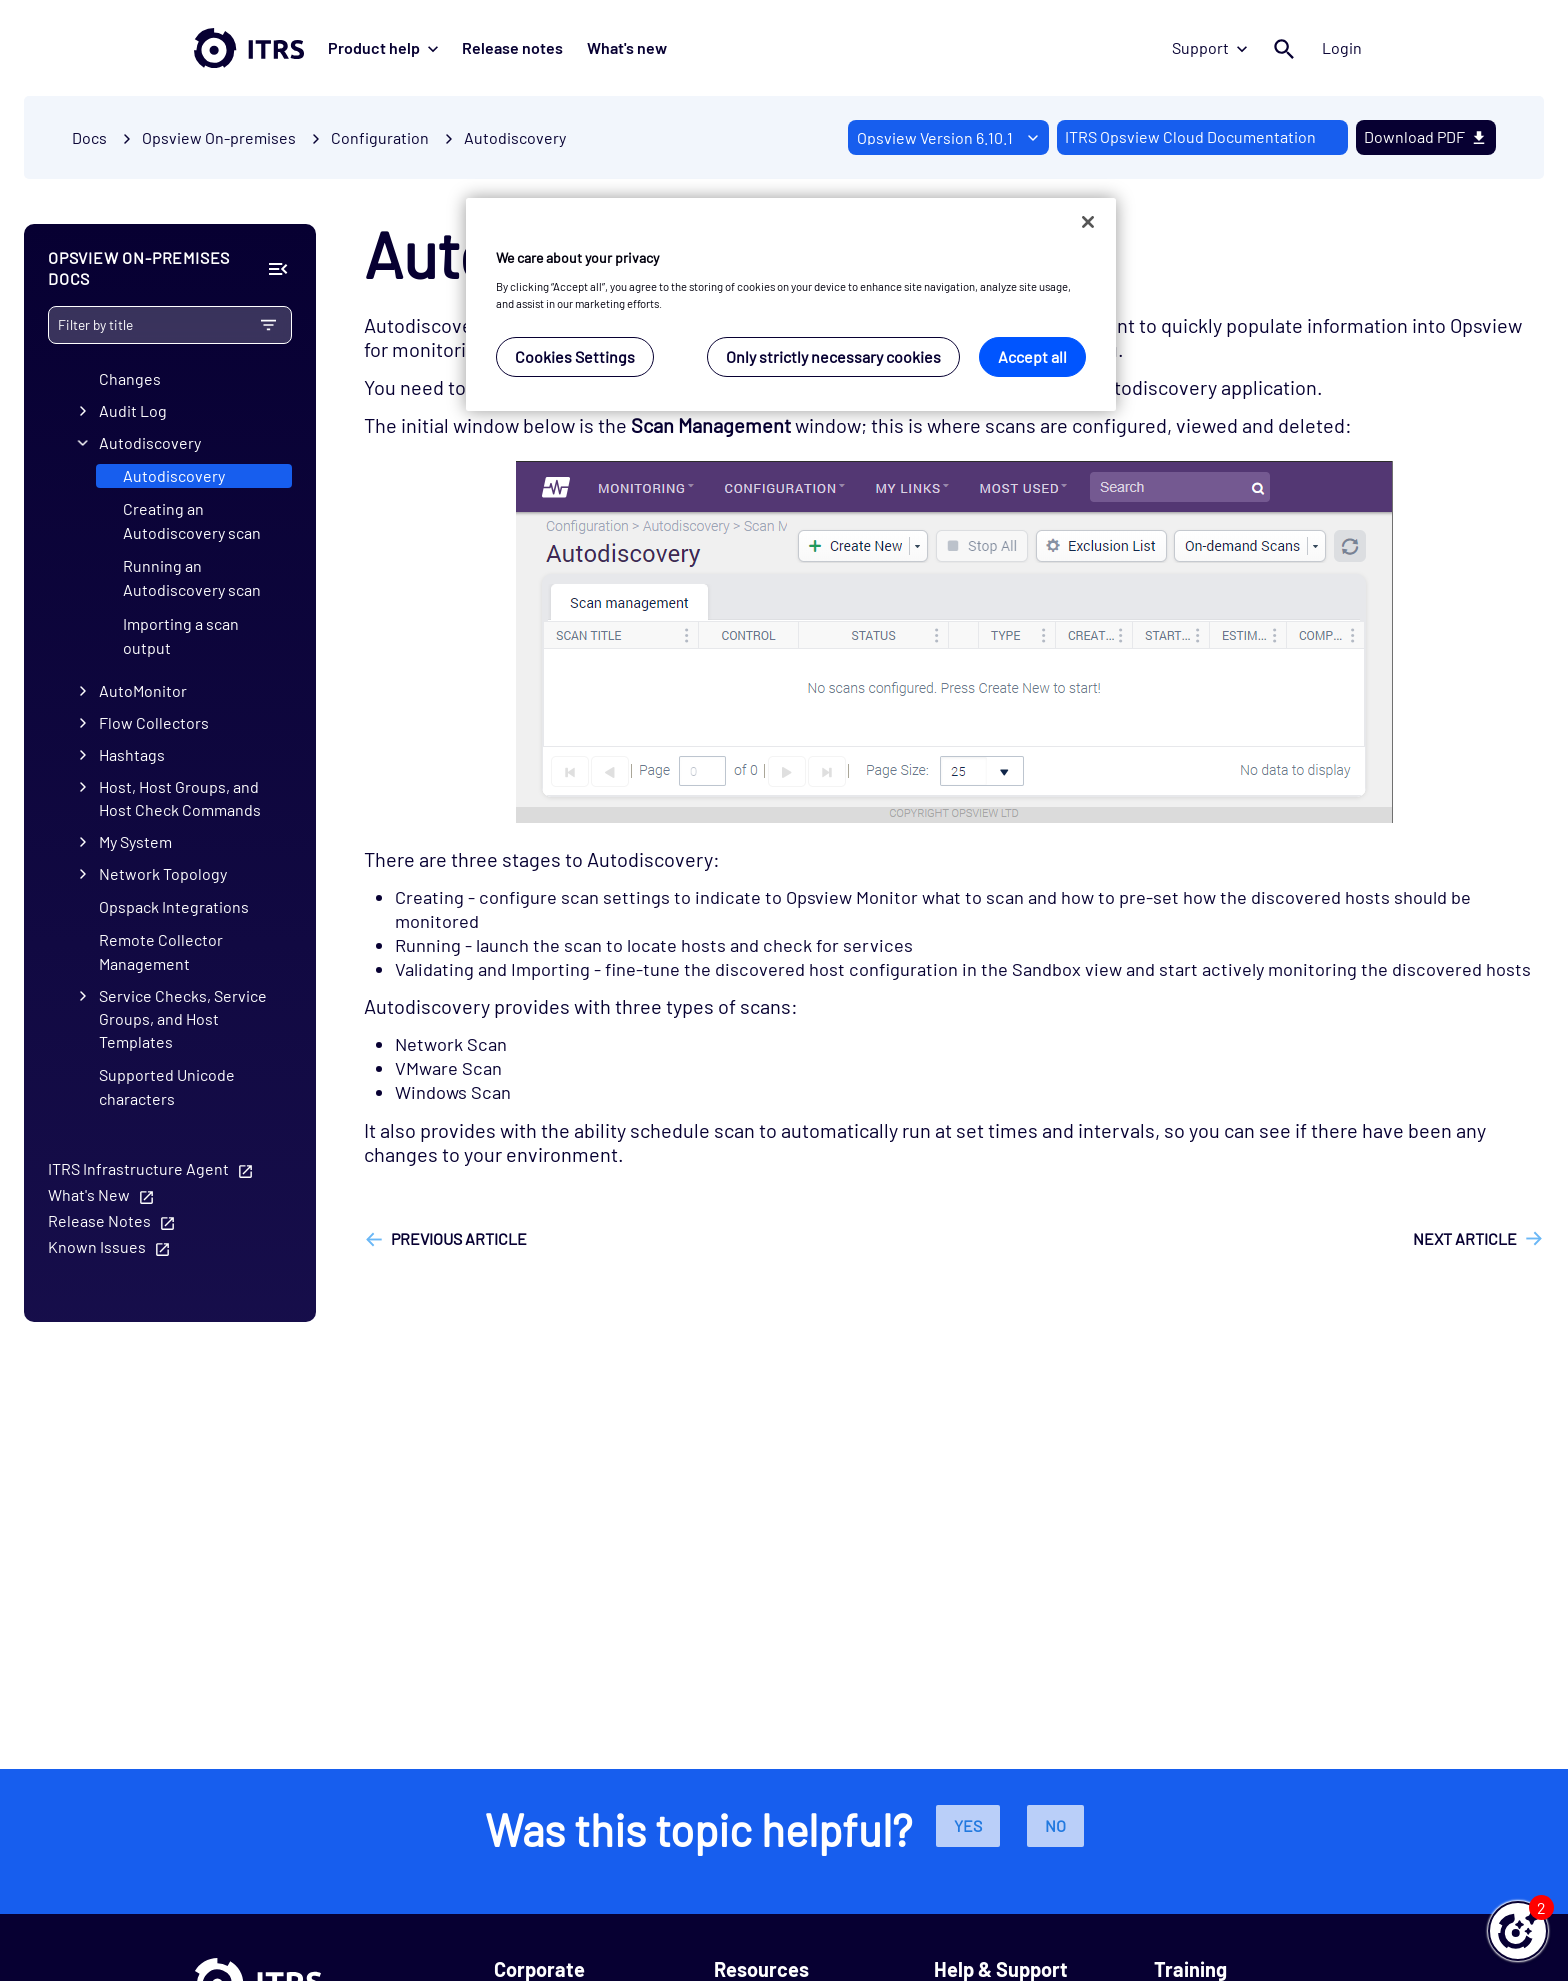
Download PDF (1426, 136)
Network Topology (163, 873)
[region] (791, 304)
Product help (383, 47)
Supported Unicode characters (167, 1086)
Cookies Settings (575, 356)
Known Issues (97, 1246)
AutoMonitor (143, 690)
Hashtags (132, 754)
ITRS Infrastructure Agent (138, 1168)
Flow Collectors (154, 722)
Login (1342, 47)
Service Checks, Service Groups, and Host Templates (183, 1018)
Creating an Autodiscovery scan (192, 520)
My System (135, 841)
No (1055, 1825)
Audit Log (133, 410)
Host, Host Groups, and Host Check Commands (180, 798)
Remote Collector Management (161, 951)
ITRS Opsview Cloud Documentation (1190, 136)
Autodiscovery (515, 137)
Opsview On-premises (219, 137)
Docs (89, 137)
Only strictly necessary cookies (833, 356)
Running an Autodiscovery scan (192, 577)
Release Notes (99, 1220)
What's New (89, 1194)
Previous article (459, 1238)
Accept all (1032, 356)
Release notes (512, 47)
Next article (1465, 1238)
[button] (1518, 1931)
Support (1209, 47)
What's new (627, 47)
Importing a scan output (181, 635)
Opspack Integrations (174, 906)
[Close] (1088, 222)
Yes (968, 1825)
